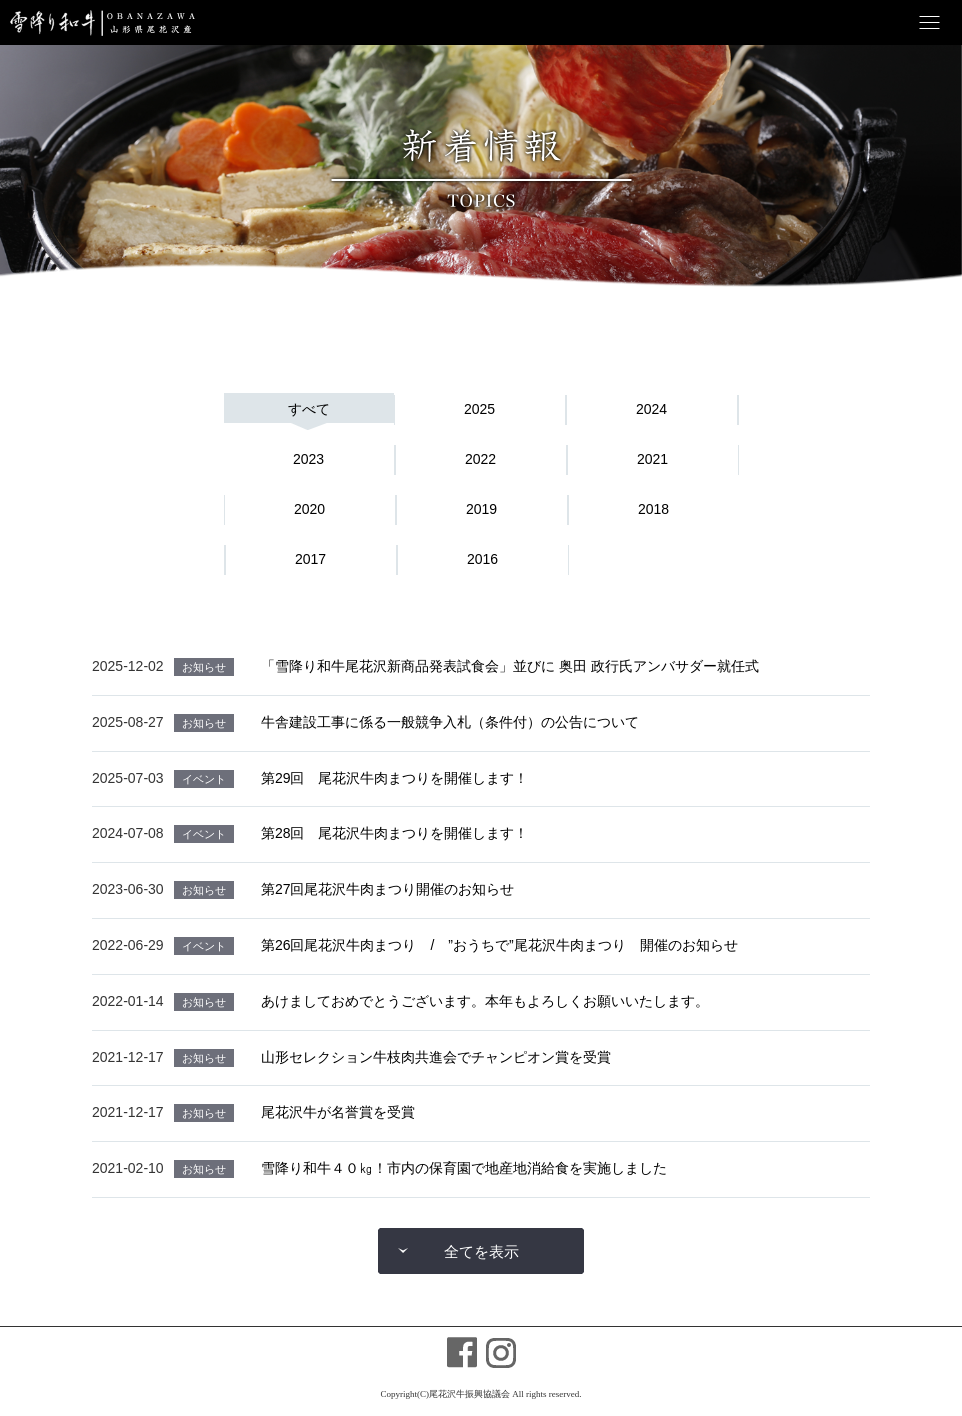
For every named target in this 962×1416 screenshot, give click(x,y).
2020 (309, 509)
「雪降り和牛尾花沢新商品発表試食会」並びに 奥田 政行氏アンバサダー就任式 (510, 666)
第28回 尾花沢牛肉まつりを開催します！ (395, 833)
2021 (652, 459)
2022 (480, 459)
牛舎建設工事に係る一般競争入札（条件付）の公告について (450, 722)
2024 (651, 409)
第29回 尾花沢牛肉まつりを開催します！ (395, 778)
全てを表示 (481, 1251)
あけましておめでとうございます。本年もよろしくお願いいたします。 (485, 1001)
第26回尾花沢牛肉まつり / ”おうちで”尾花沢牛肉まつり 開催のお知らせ (499, 945)
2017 (310, 559)
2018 (653, 509)
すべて (309, 409)
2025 (479, 409)
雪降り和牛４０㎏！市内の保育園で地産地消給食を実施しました (464, 1168)
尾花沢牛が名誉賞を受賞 (338, 1112)
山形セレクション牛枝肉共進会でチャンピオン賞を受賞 (436, 1057)
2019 (481, 509)
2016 (482, 559)
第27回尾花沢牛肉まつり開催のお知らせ (388, 889)
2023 (308, 459)
